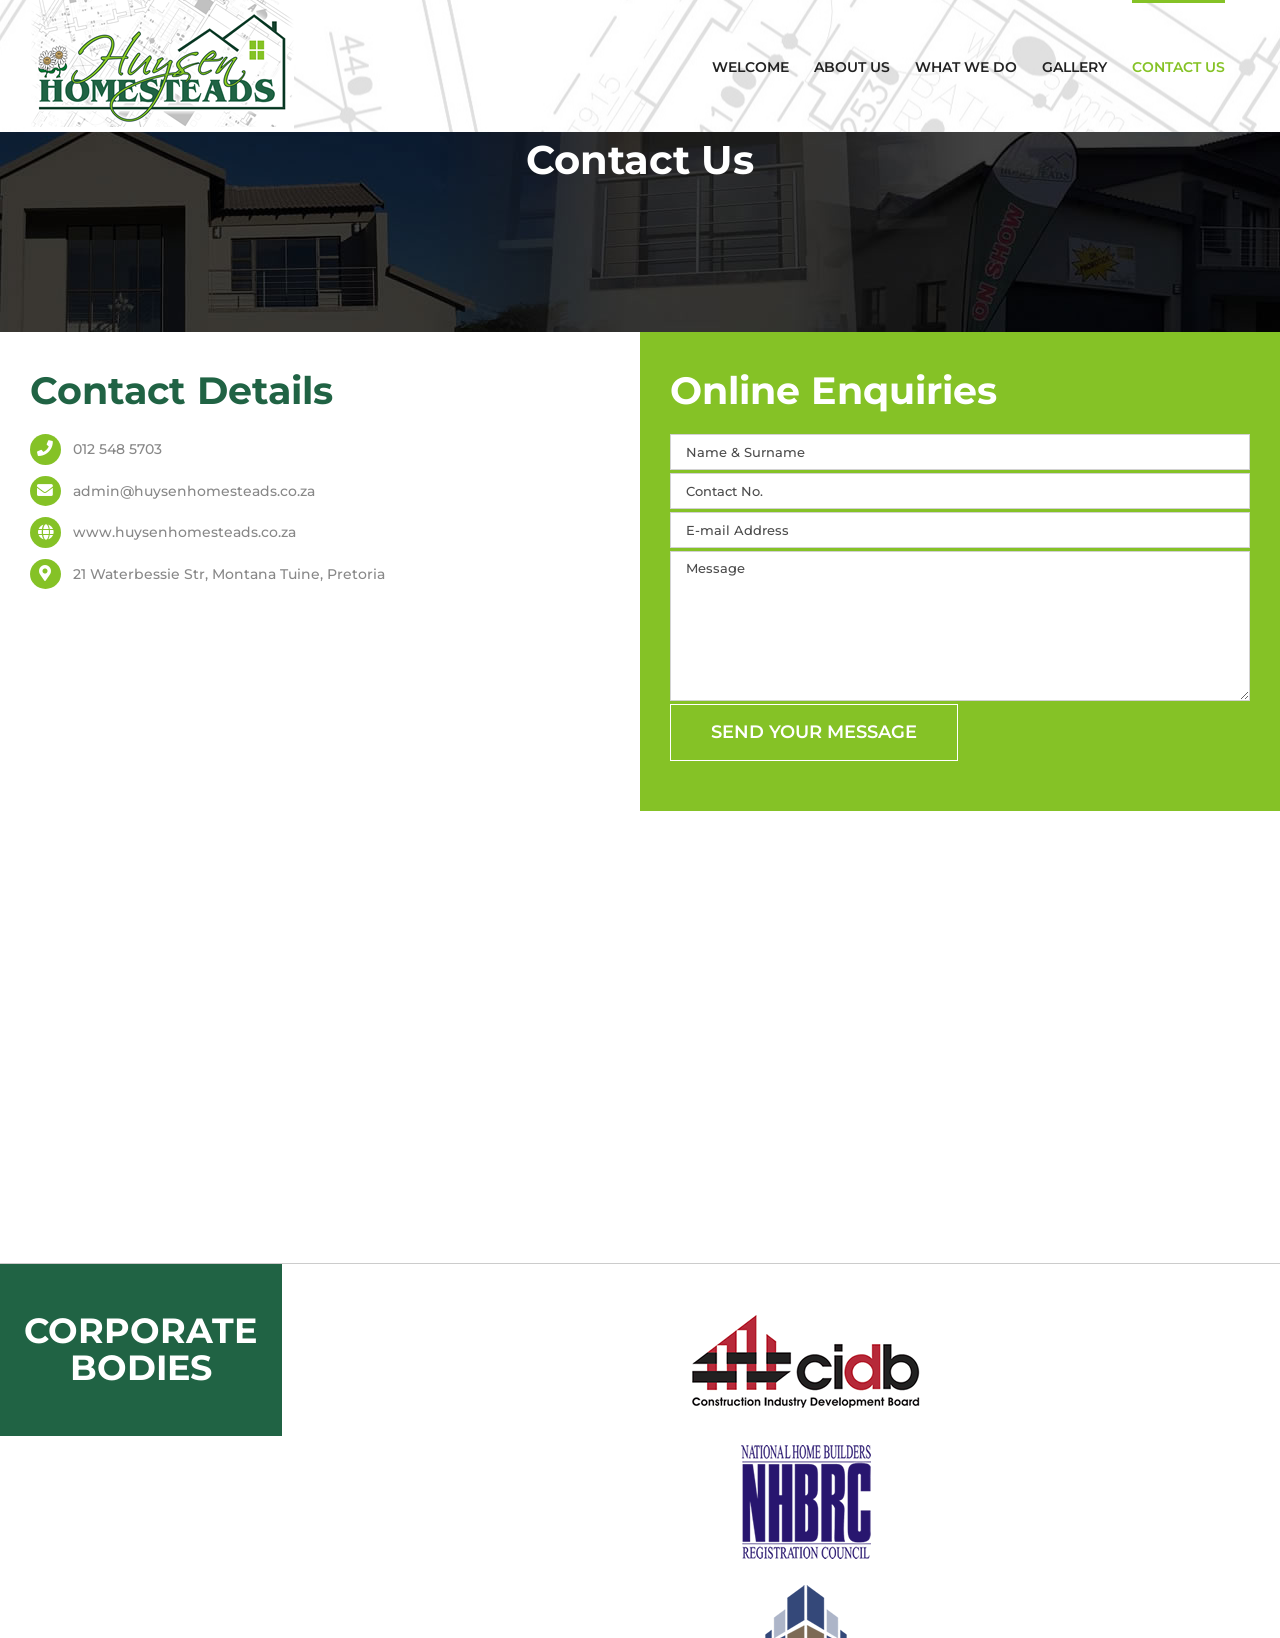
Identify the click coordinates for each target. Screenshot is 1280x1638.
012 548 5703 (117, 449)
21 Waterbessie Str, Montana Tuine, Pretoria (229, 574)
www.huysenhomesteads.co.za (184, 532)
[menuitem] (750, 66)
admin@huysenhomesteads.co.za (194, 491)
